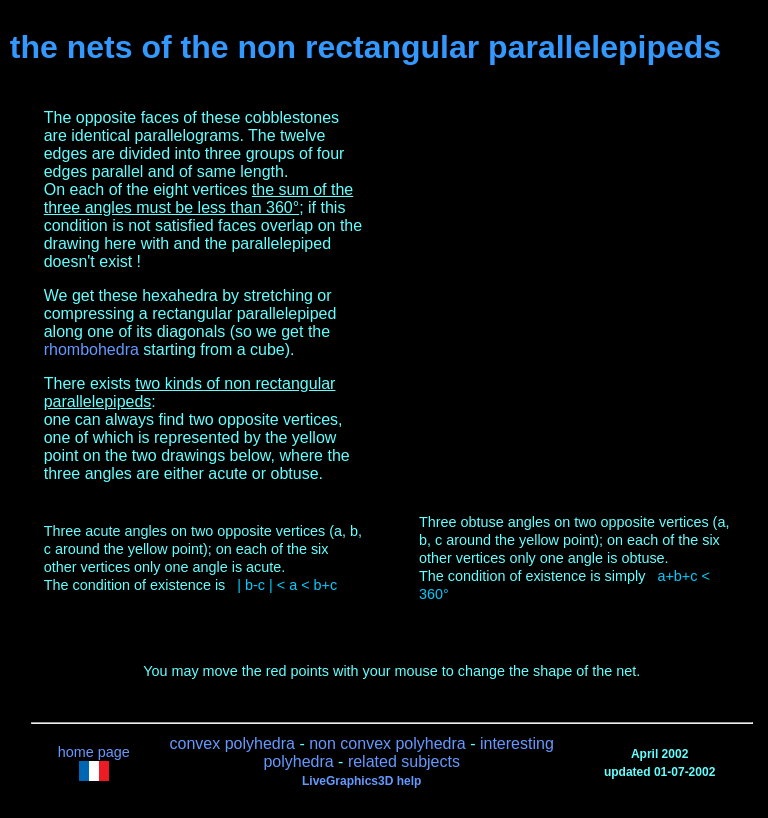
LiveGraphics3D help (361, 781)
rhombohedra (91, 349)
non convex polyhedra (387, 743)
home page (94, 752)
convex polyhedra (232, 743)
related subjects (404, 761)
